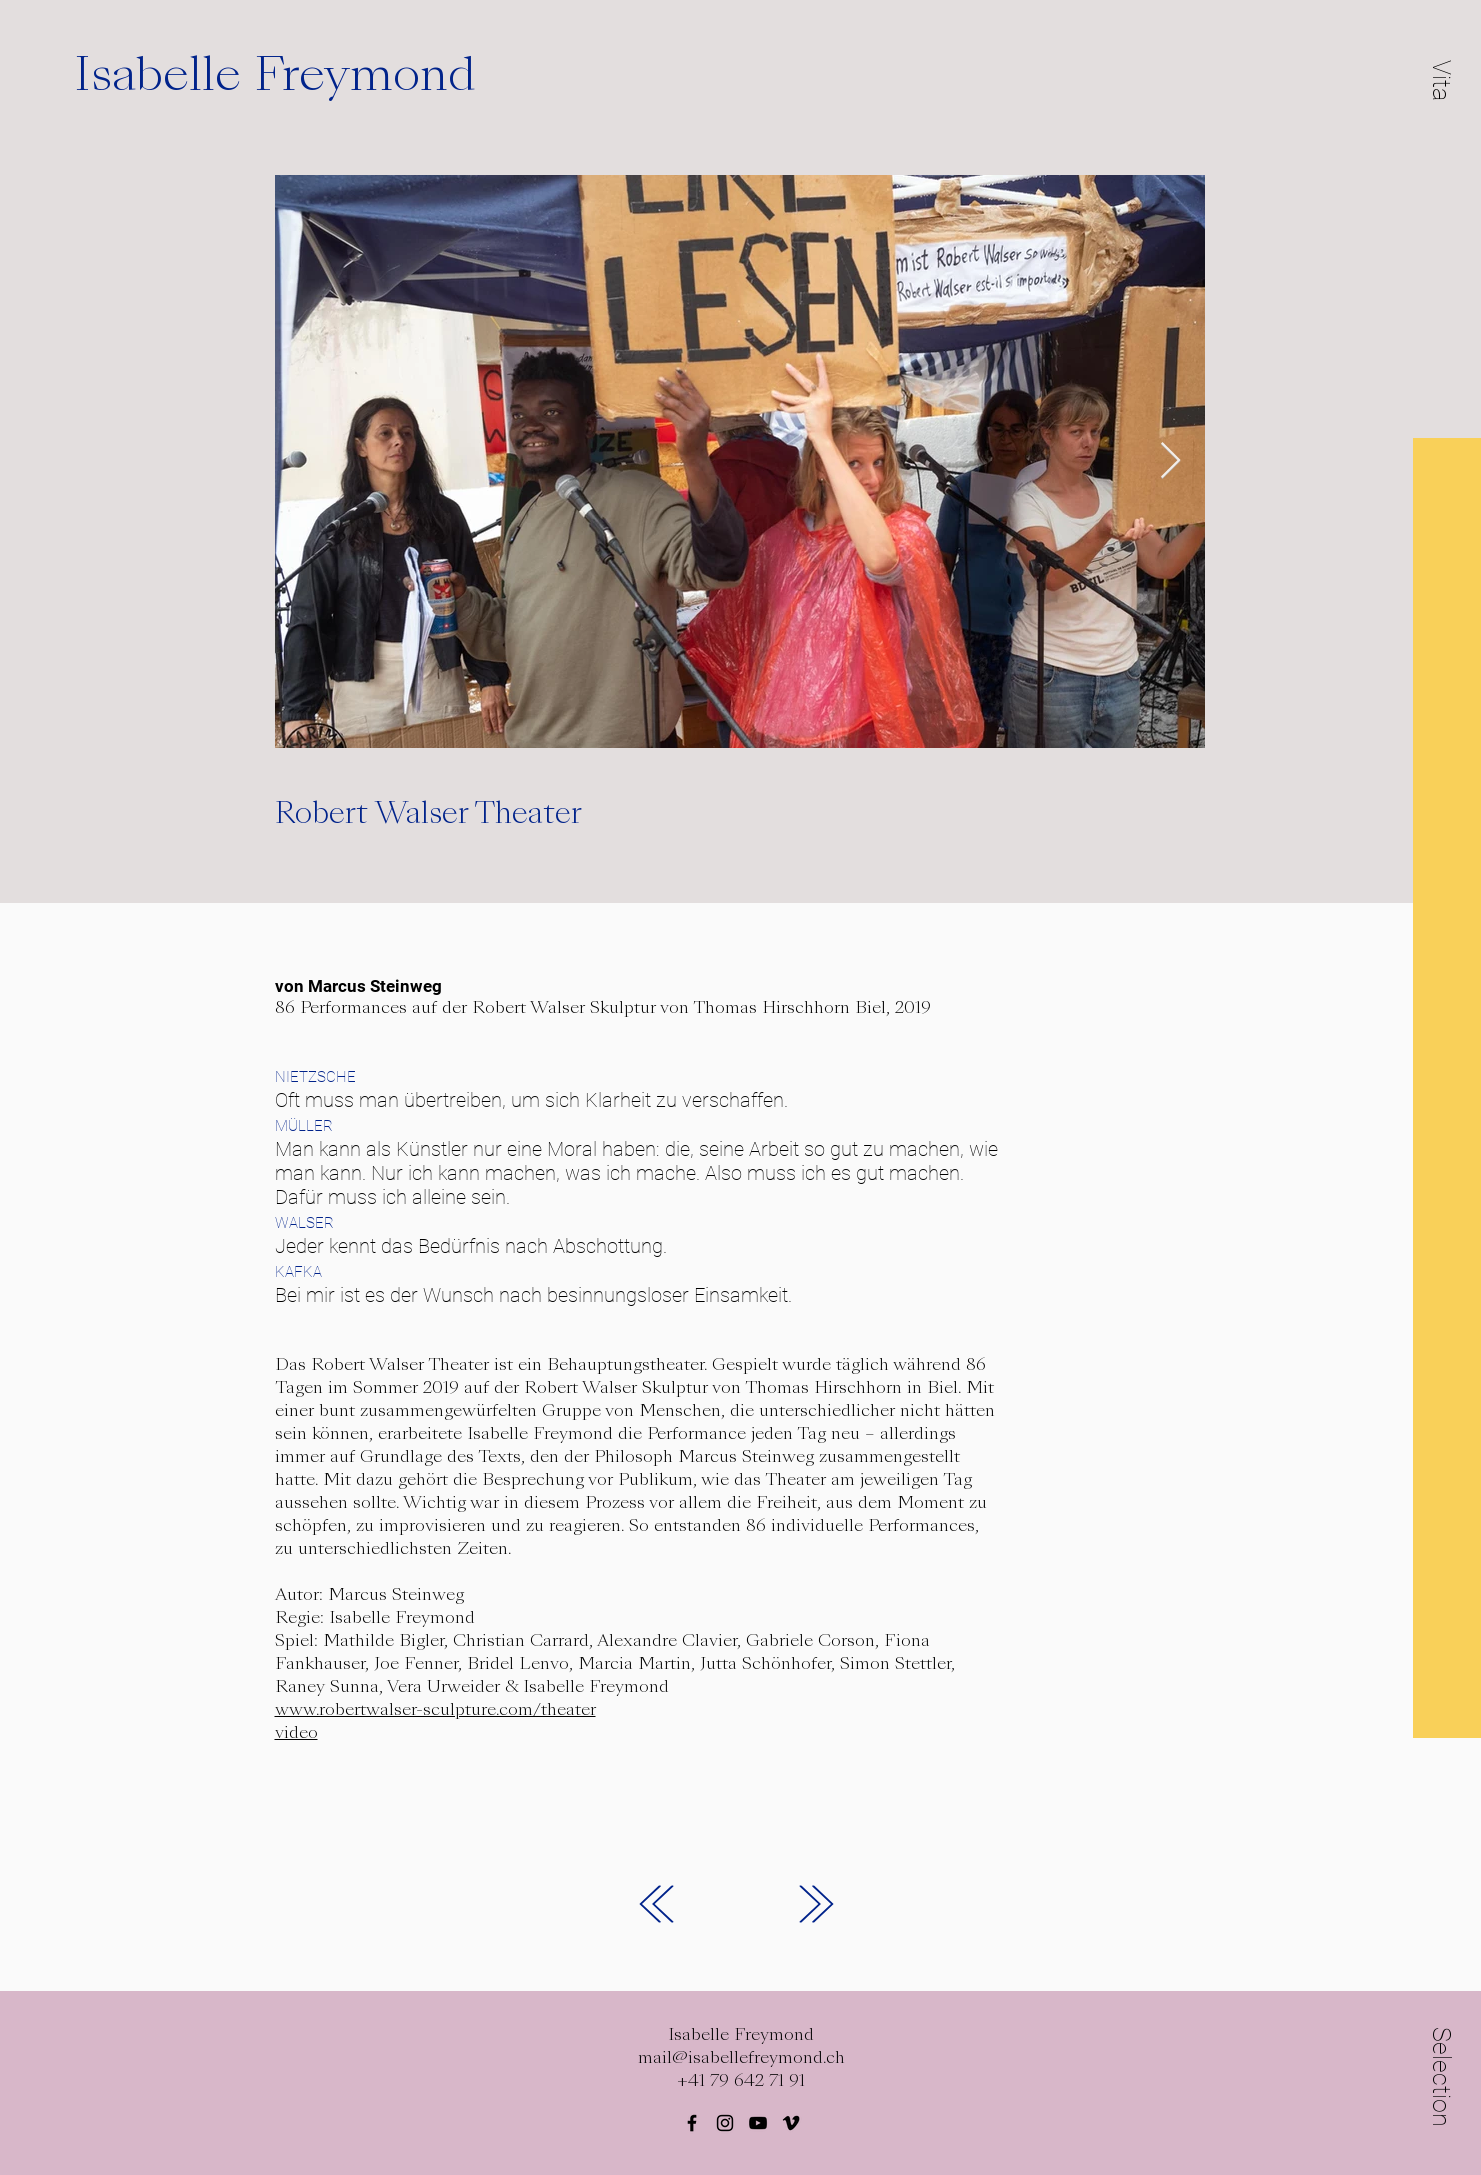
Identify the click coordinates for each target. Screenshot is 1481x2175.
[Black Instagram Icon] (725, 2123)
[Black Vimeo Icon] (791, 2123)
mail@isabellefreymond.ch (741, 2057)
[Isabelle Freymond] (304, 74)
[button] (1442, 80)
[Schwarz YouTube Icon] (758, 2123)
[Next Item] (1170, 461)
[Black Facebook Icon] (692, 2123)
